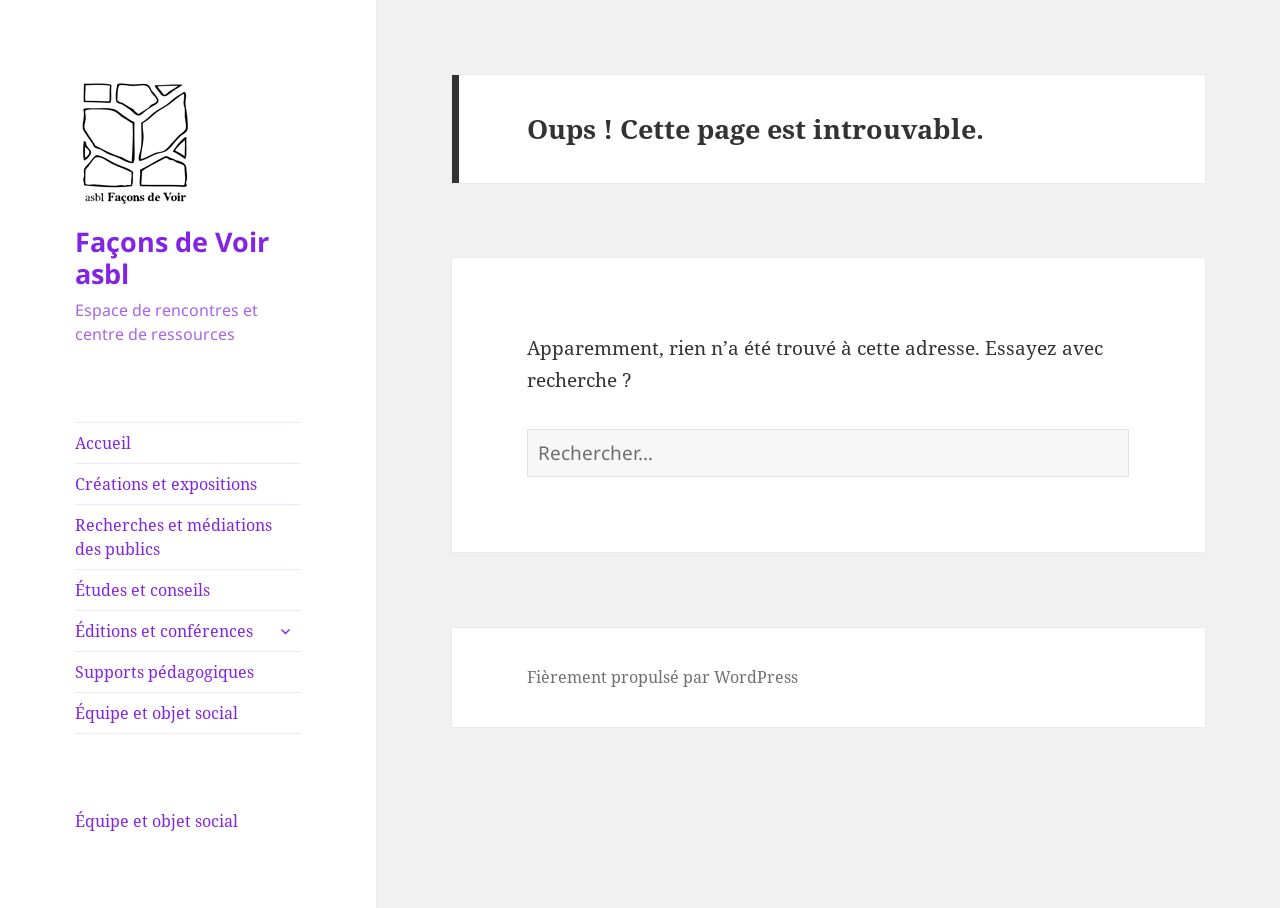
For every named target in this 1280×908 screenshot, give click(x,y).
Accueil (103, 443)
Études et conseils (142, 590)
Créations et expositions (166, 484)
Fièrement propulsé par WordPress (662, 677)
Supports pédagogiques (164, 672)
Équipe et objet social (156, 713)
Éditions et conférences (164, 631)
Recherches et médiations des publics (173, 537)
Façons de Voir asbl (172, 257)
